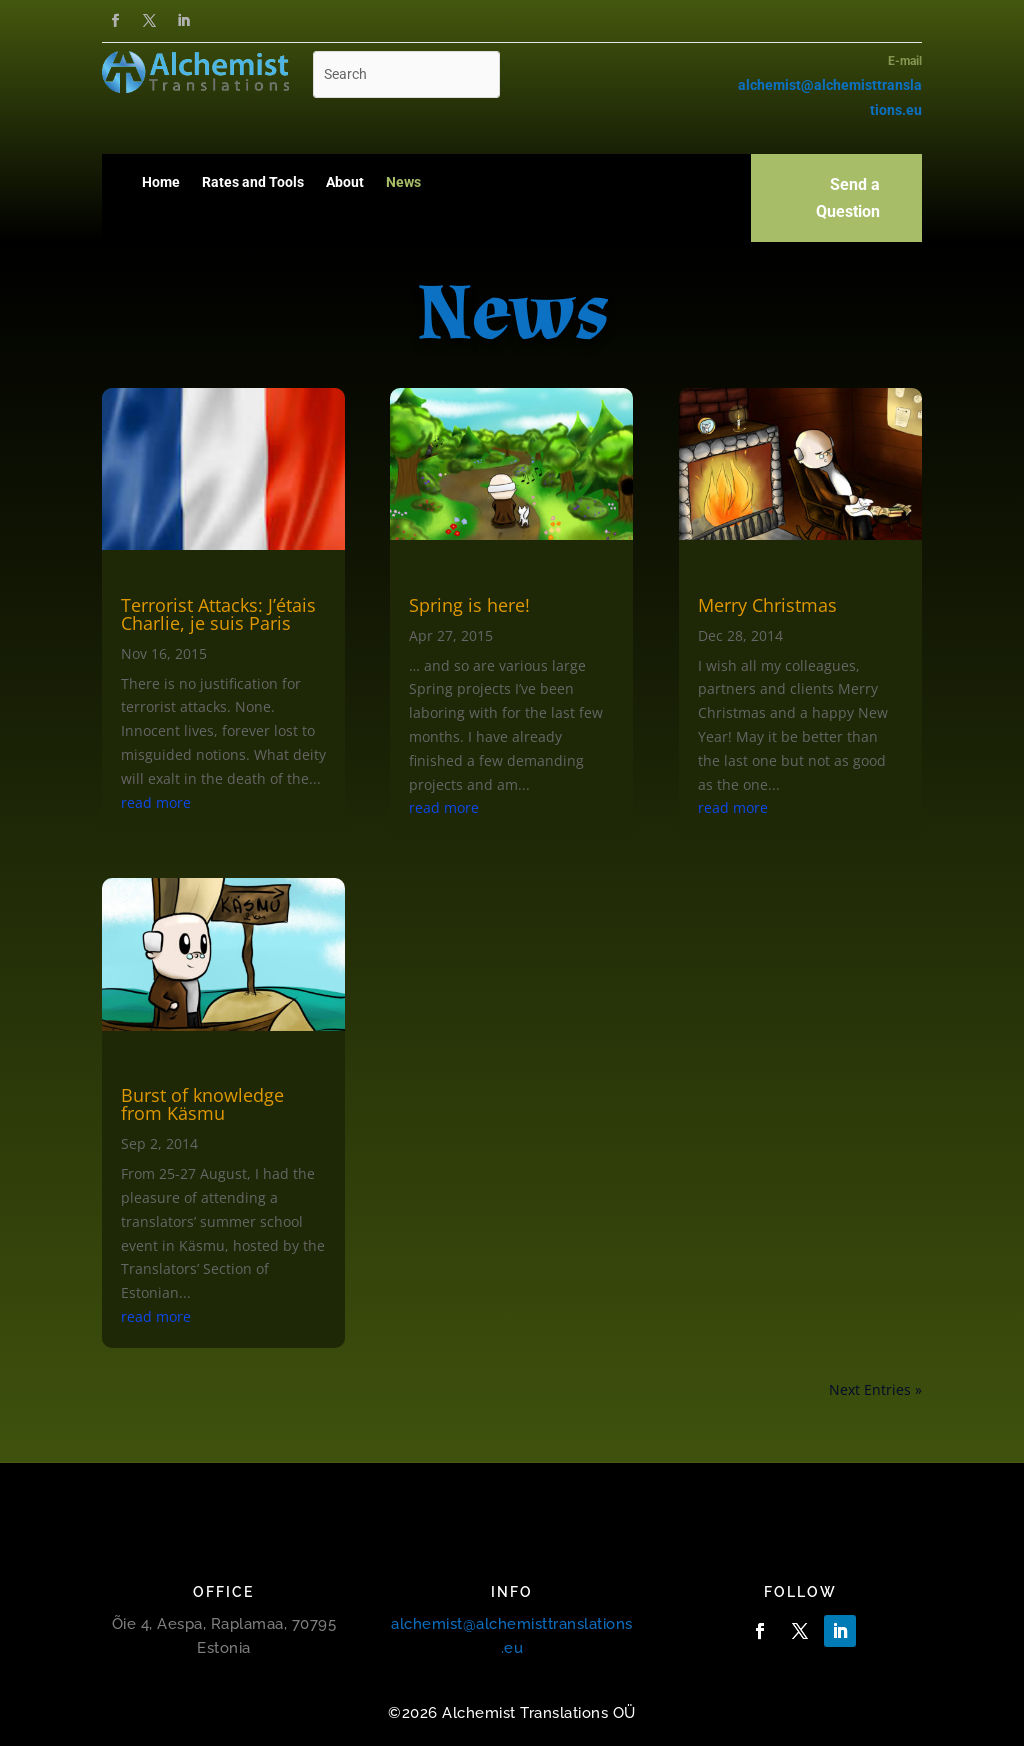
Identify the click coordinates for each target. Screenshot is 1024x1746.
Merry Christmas (767, 605)
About (345, 182)
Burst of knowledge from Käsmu (202, 1104)
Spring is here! (469, 605)
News (403, 182)
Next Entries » (875, 1389)
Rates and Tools (253, 182)
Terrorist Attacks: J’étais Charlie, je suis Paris (218, 614)
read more (156, 802)
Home (161, 182)
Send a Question (848, 198)
